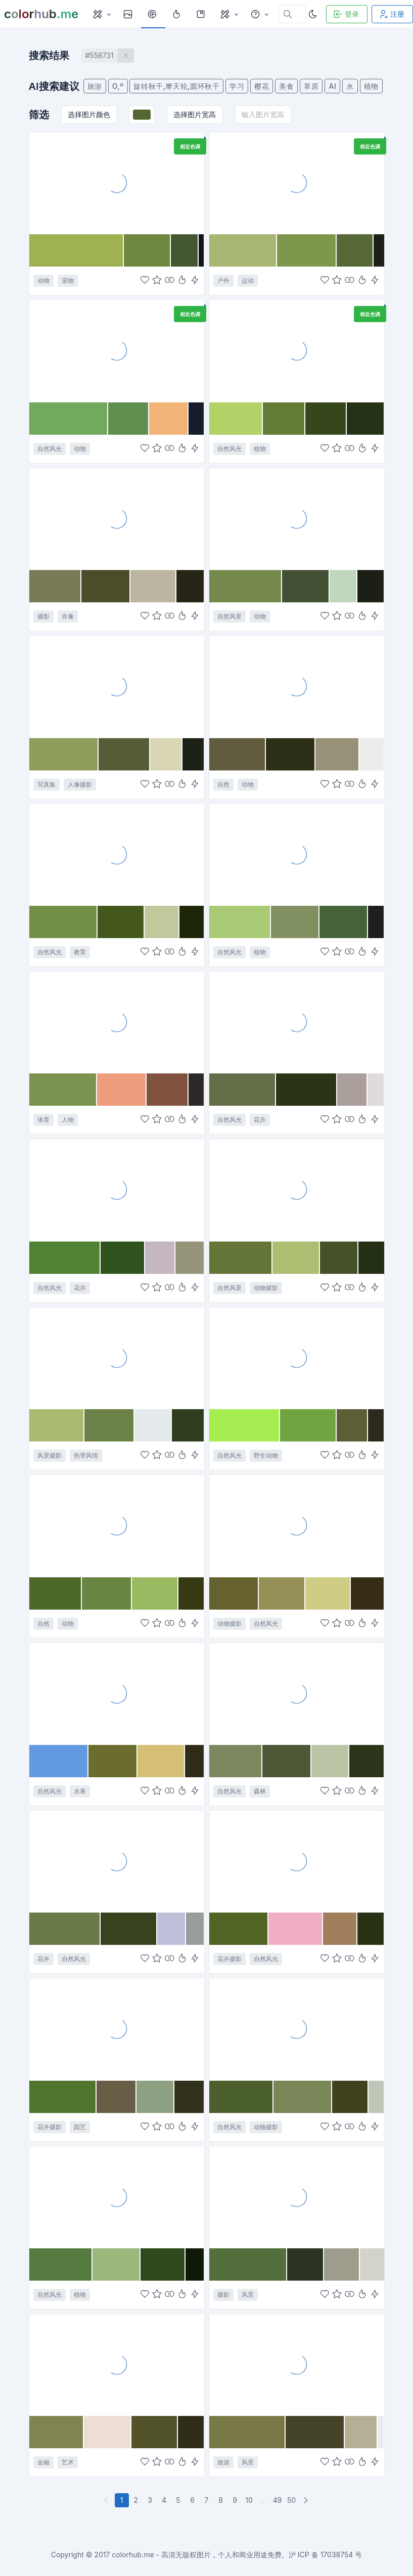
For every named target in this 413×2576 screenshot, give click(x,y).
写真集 (46, 784)
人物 (68, 1119)
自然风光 (49, 448)
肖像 (68, 616)
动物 (43, 280)
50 (291, 2500)
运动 (248, 280)
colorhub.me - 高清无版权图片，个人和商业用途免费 (197, 2554)
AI (332, 86)
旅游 (94, 86)
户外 (223, 280)
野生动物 (266, 1455)
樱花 (261, 86)
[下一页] (307, 2500)
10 (249, 2500)
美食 (286, 86)
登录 (346, 14)
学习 (237, 86)
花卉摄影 (229, 1959)
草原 (311, 86)
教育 (80, 952)
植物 (371, 86)
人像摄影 (80, 784)
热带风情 (86, 1455)
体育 (43, 1119)
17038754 (336, 2554)
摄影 (43, 616)
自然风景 (229, 616)
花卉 (260, 1119)
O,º (118, 86)
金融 (43, 2462)
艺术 (68, 2462)
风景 (248, 2294)
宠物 (68, 280)
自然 (223, 784)
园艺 (80, 2127)
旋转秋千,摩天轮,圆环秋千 (176, 86)
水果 (80, 1791)
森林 (260, 1791)
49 (277, 2500)
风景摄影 (49, 1455)
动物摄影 (266, 1288)
